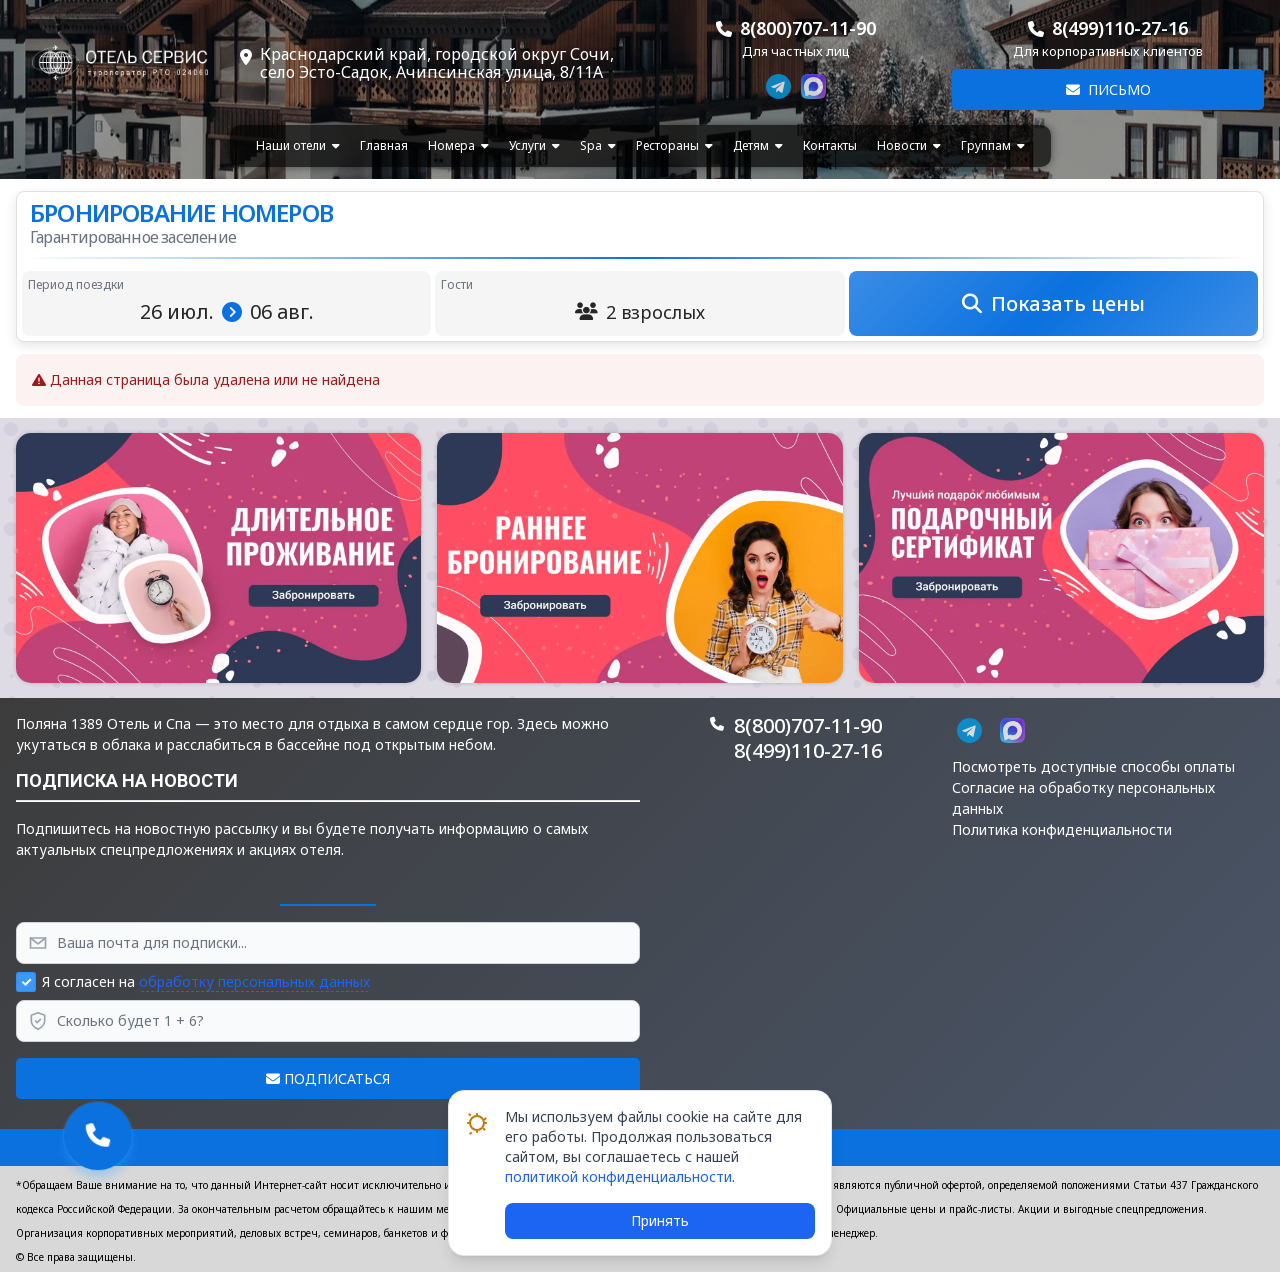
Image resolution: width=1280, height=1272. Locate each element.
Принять (660, 1220)
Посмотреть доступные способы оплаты (1093, 766)
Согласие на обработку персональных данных (1083, 798)
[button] (218, 558)
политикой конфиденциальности (618, 1176)
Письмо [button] (1108, 89)
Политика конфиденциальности (1062, 829)
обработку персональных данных (254, 981)
